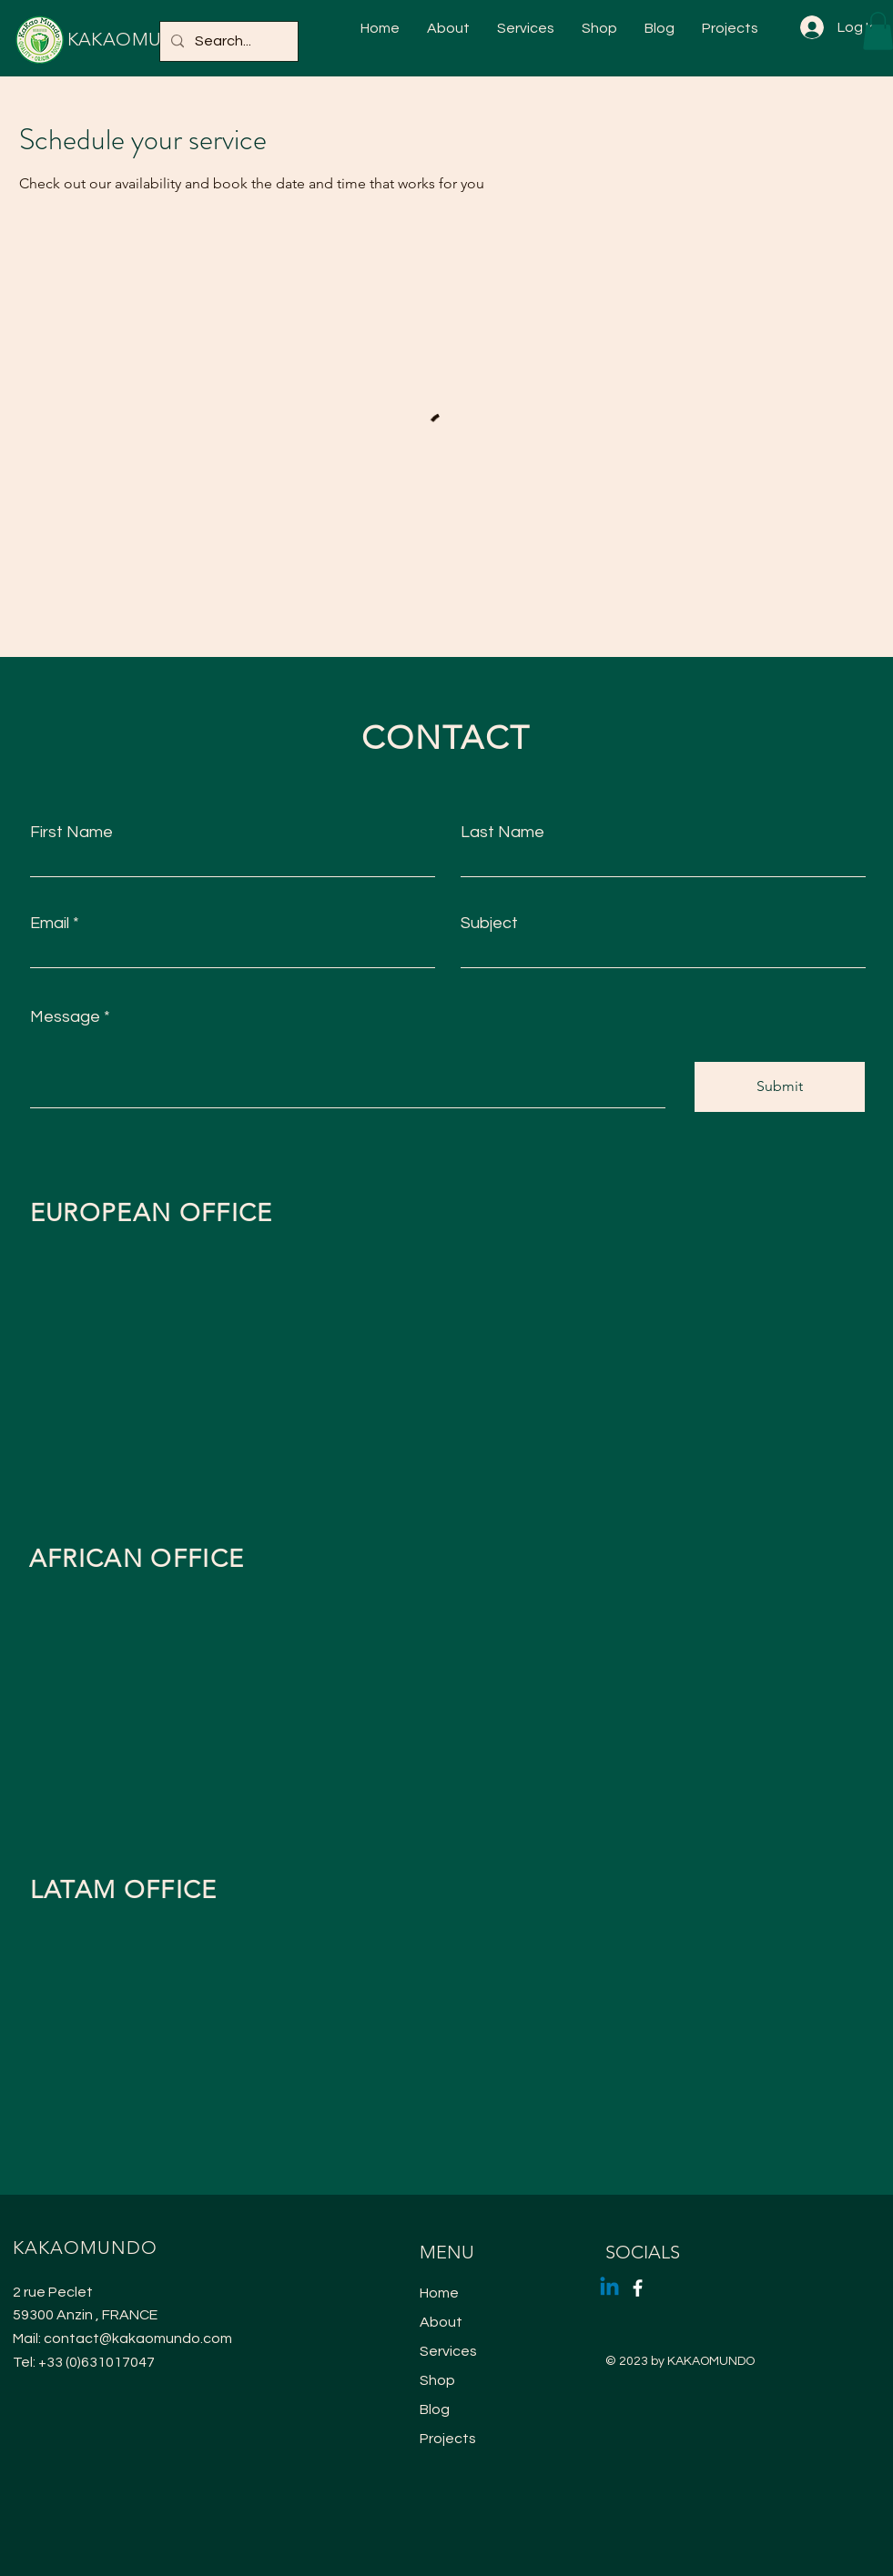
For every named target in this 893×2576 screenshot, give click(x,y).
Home (439, 2293)
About (441, 2322)
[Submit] (780, 1087)
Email (49, 923)
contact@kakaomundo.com (138, 2338)
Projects (448, 2438)
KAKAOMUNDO (137, 39)
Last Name (502, 832)
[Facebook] (637, 2288)
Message (65, 1017)
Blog (435, 2409)
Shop (437, 2380)
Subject (489, 923)
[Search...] (227, 41)
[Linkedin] (609, 2288)
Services (448, 2351)
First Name (71, 832)
